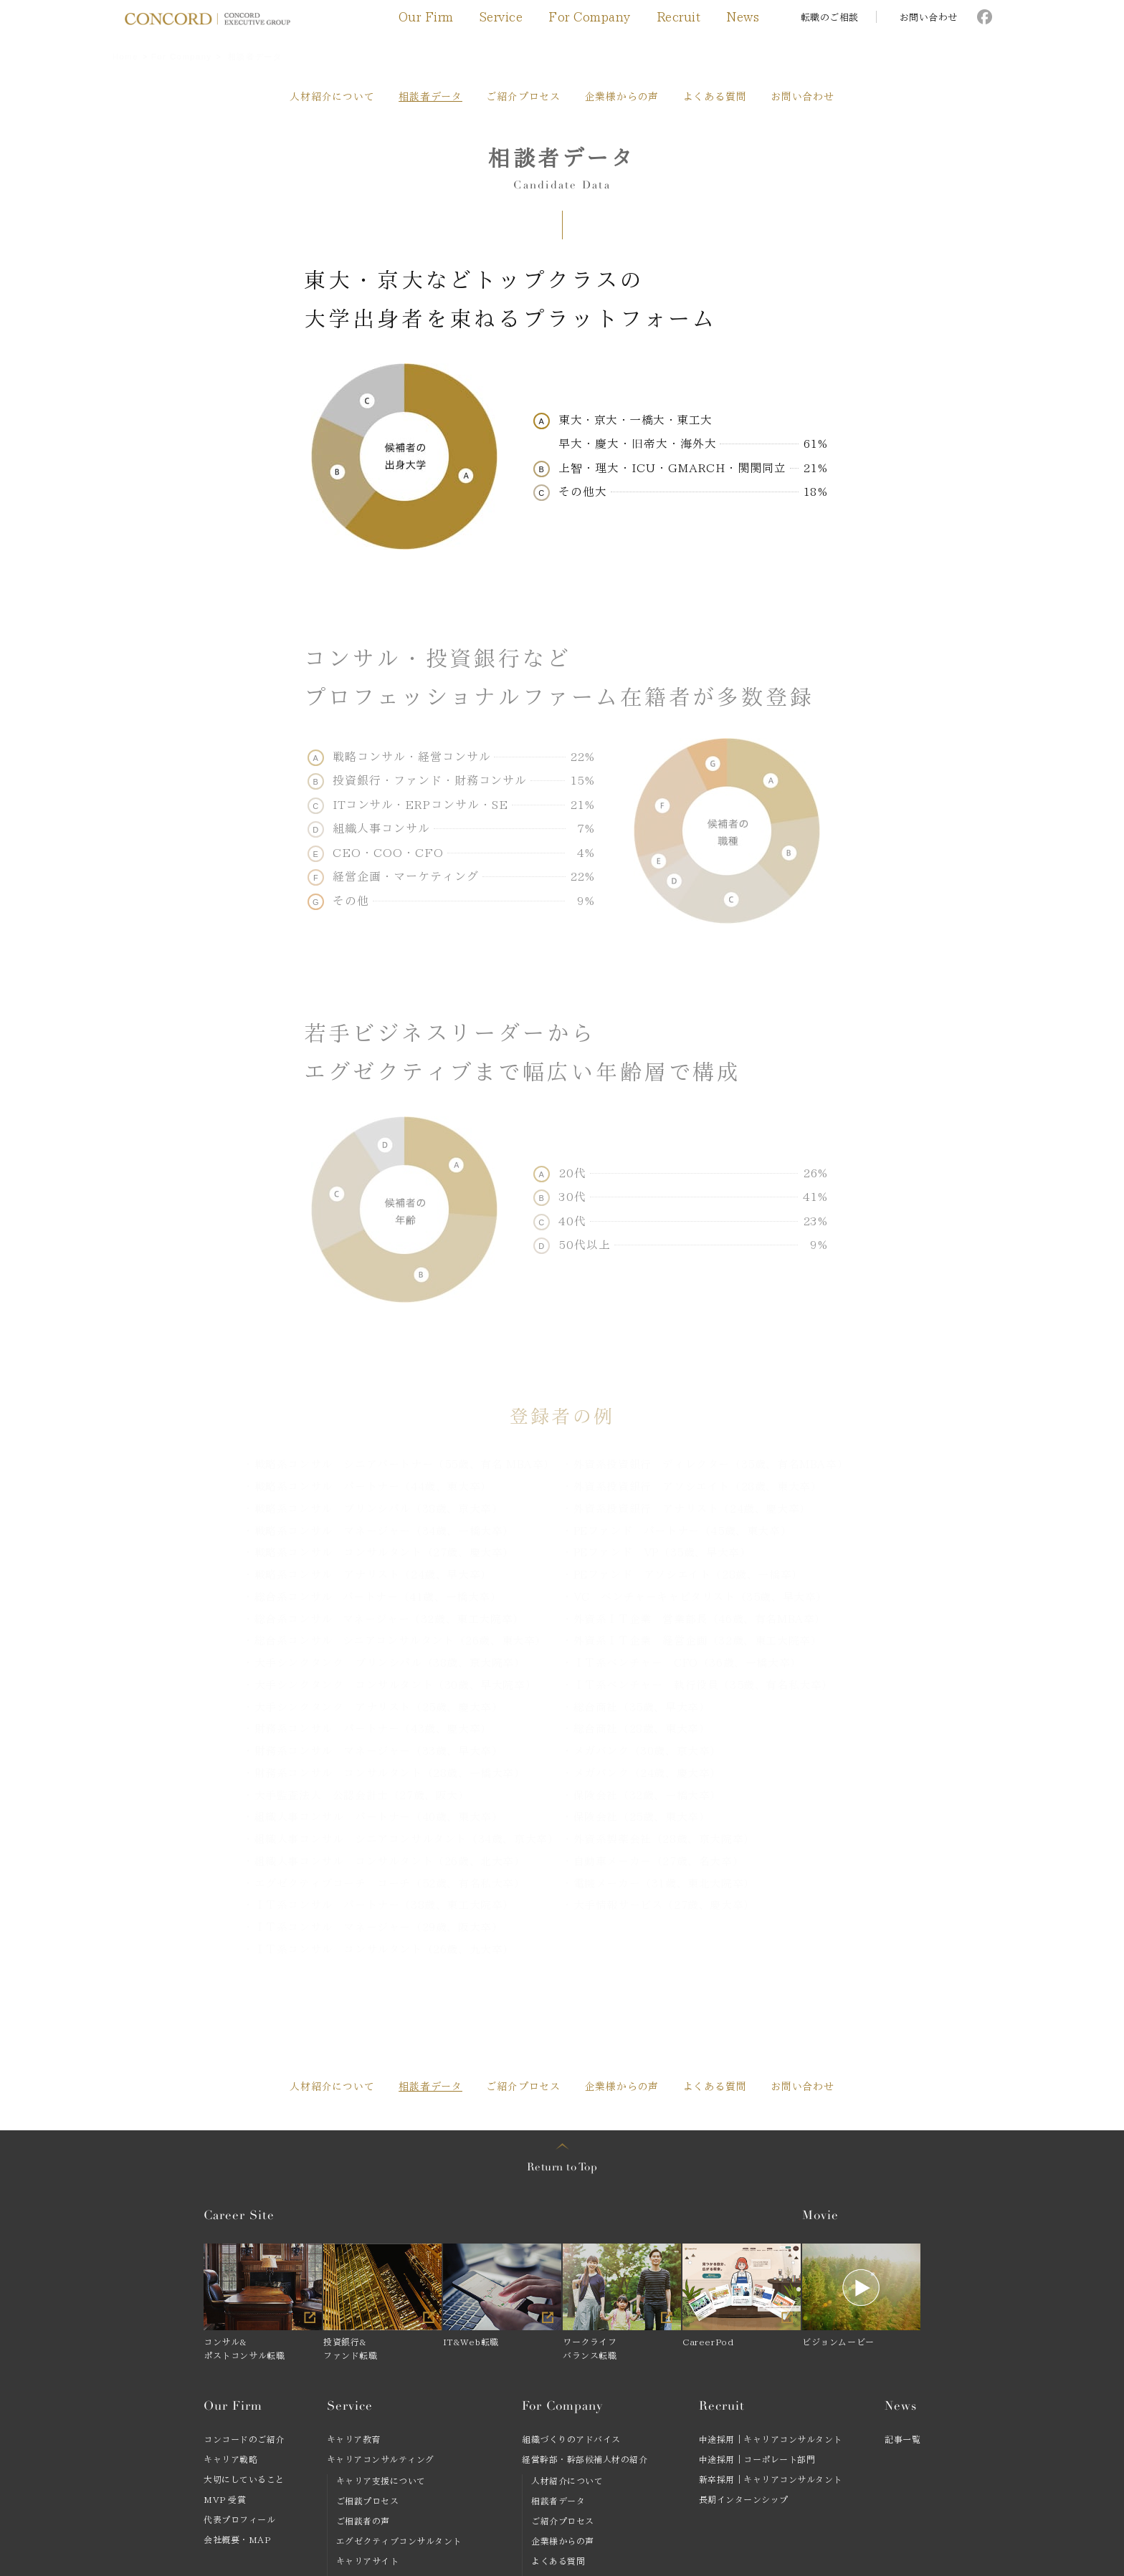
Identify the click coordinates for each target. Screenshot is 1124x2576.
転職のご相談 (830, 17)
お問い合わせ (929, 17)
